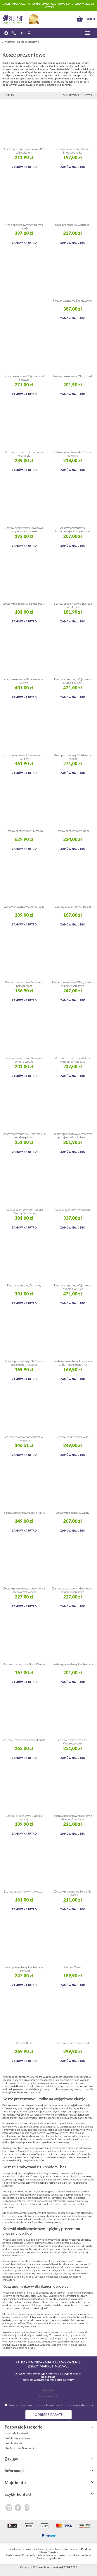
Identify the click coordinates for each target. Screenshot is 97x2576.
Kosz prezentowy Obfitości (72, 224)
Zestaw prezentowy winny (72, 1512)
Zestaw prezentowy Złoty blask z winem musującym (73, 983)
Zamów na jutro (24, 166)
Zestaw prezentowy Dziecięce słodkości (73, 605)
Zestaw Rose (24, 2043)
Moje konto (50, 2482)
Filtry (7, 95)
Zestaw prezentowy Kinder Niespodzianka (73, 150)
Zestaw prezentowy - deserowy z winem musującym (72, 1590)
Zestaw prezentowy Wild (73, 1437)
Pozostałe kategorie (50, 2426)
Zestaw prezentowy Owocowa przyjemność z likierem (72, 1135)
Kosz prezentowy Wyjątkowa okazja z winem (72, 680)
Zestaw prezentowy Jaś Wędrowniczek (73, 1741)
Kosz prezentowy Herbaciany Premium (24, 1968)
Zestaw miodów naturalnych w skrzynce (24, 1438)
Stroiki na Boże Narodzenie (20, 2447)
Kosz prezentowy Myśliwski (73, 1209)
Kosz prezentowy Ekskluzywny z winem (24, 680)
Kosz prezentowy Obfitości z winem (72, 756)
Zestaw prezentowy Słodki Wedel (24, 1664)
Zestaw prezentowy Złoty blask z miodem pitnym (24, 1135)
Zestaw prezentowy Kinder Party (24, 603)
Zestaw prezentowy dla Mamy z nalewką (73, 453)
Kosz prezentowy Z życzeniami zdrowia (24, 377)
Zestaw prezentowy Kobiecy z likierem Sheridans (72, 1817)
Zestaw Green (73, 1967)
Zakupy (50, 2458)
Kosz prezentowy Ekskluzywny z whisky (24, 756)
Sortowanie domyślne (77, 95)
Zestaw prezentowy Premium (24, 830)
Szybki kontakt (50, 2494)
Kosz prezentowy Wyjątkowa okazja (24, 226)
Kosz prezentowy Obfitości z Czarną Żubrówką (24, 1211)
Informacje (50, 2470)
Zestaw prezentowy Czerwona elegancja (24, 453)
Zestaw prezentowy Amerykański (24, 1740)
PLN (22, 32)
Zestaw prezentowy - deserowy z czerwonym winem (24, 1590)
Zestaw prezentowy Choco (73, 830)
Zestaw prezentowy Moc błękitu (24, 1512)
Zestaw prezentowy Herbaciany (72, 1664)
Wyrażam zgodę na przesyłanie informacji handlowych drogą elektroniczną (50, 2404)
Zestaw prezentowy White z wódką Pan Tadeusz (72, 1059)
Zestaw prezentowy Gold (73, 2043)
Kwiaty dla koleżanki (16, 2433)
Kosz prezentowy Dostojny (24, 1285)
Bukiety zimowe (14, 2443)
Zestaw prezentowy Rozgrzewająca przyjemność (73, 529)
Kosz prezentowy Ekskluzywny (72, 300)
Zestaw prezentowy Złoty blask (73, 376)
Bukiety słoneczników (17, 2438)
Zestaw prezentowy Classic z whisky (24, 1817)
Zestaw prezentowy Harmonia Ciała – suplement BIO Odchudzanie (72, 1362)
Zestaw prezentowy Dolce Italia (24, 906)
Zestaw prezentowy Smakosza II (24, 1891)
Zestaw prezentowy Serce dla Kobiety (72, 1893)
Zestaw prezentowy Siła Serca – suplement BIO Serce (24, 1362)
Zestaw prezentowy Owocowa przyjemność (24, 983)
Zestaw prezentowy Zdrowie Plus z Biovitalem (24, 150)
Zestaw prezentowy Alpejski (73, 906)
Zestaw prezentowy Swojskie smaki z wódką (24, 1059)
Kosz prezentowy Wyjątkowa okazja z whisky (72, 1286)
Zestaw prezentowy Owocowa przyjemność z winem (24, 529)
